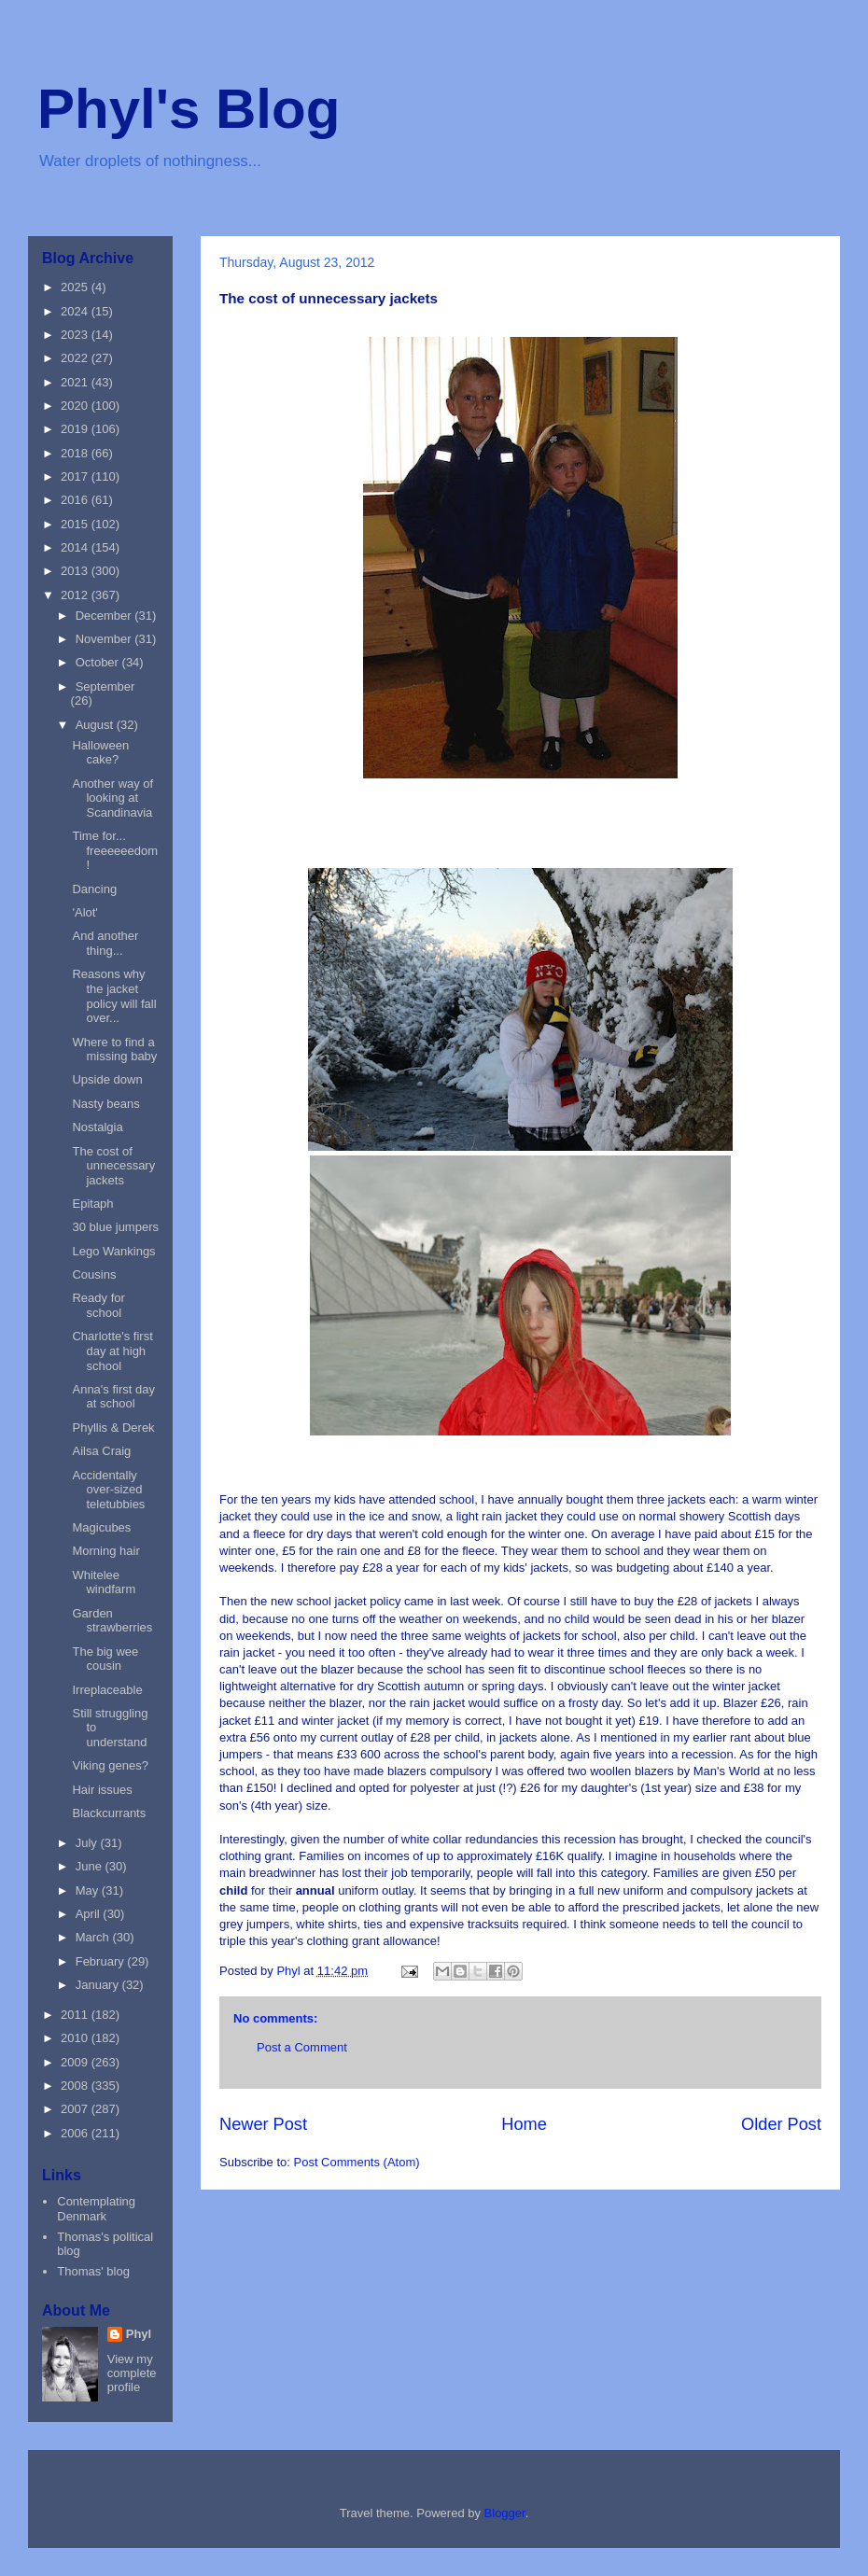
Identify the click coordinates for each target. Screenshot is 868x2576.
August (96, 725)
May (89, 1890)
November (105, 639)
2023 (76, 335)
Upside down (107, 1079)
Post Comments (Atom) (357, 2162)
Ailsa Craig (101, 1451)
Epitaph (92, 1204)
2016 (76, 500)
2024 (76, 311)
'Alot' (84, 912)
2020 (76, 406)
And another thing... (105, 943)
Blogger (504, 2513)
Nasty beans (105, 1104)
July (88, 1843)
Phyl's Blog (188, 108)
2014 (76, 547)
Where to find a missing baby (114, 1049)
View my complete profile (132, 2373)
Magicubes (101, 1527)
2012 (76, 595)
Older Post (781, 2124)
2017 (76, 476)
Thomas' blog (93, 2271)
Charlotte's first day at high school (112, 1350)
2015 (76, 524)
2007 (76, 2109)
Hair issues (102, 1790)
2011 (76, 2015)
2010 (76, 2038)
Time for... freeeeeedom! (115, 850)
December (105, 616)
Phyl (138, 2334)
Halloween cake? (100, 752)
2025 (76, 287)
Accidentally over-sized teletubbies (108, 1489)
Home (524, 2124)
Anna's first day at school (113, 1396)
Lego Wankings (113, 1251)
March (94, 1937)
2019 (76, 429)
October (99, 662)
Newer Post (263, 2124)
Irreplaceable (107, 1690)
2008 (76, 2086)
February (102, 1961)
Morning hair (105, 1551)
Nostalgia (97, 1127)
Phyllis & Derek (113, 1428)
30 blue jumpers (115, 1227)
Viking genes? (109, 1765)
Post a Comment (302, 2047)
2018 (76, 453)
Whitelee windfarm (103, 1582)
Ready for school (98, 1305)
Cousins (94, 1274)
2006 (76, 2133)
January (99, 1985)
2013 (76, 571)
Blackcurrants (109, 1813)
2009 (76, 2062)
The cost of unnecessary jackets (113, 1165)
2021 (76, 382)
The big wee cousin (105, 1659)
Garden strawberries (112, 1620)
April (90, 1914)
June (90, 1866)
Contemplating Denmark (96, 2208)
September (105, 686)
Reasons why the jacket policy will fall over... (114, 996)
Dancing (94, 889)
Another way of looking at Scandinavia (112, 798)
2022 (76, 358)
